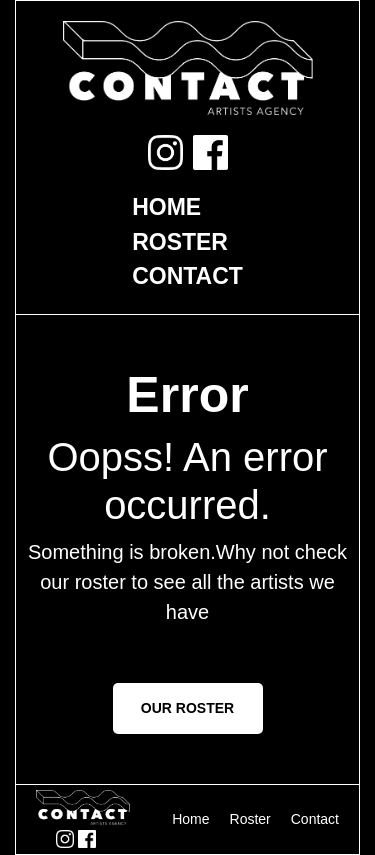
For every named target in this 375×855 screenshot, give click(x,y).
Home (166, 207)
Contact (187, 276)
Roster (180, 242)
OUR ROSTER (187, 708)
